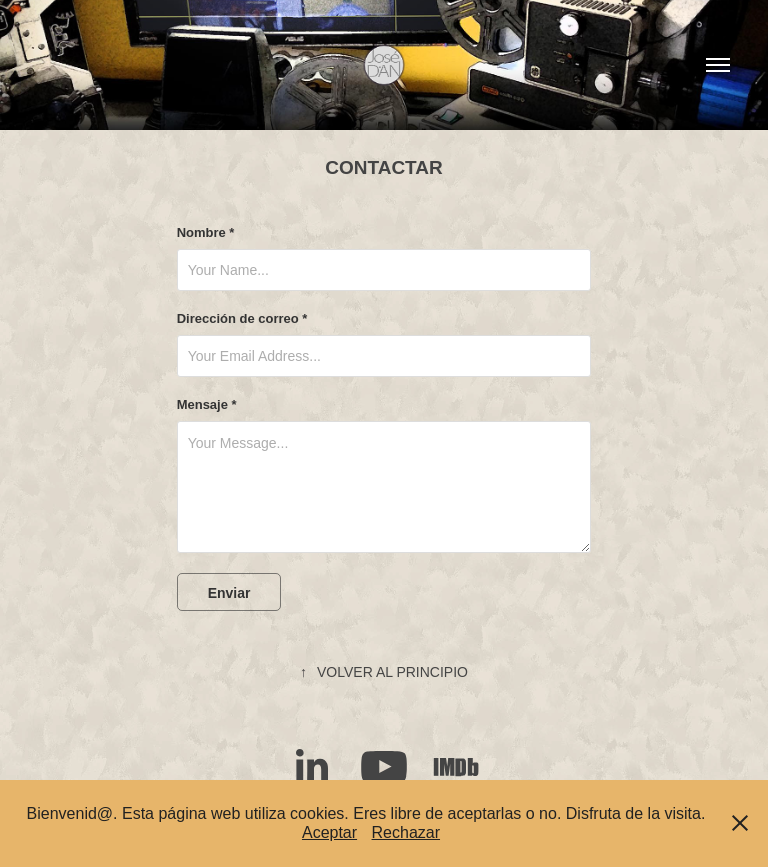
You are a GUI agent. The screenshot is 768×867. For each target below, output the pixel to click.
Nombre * (206, 232)
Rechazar (406, 832)
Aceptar (329, 832)
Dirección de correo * (242, 318)
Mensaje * (207, 404)
